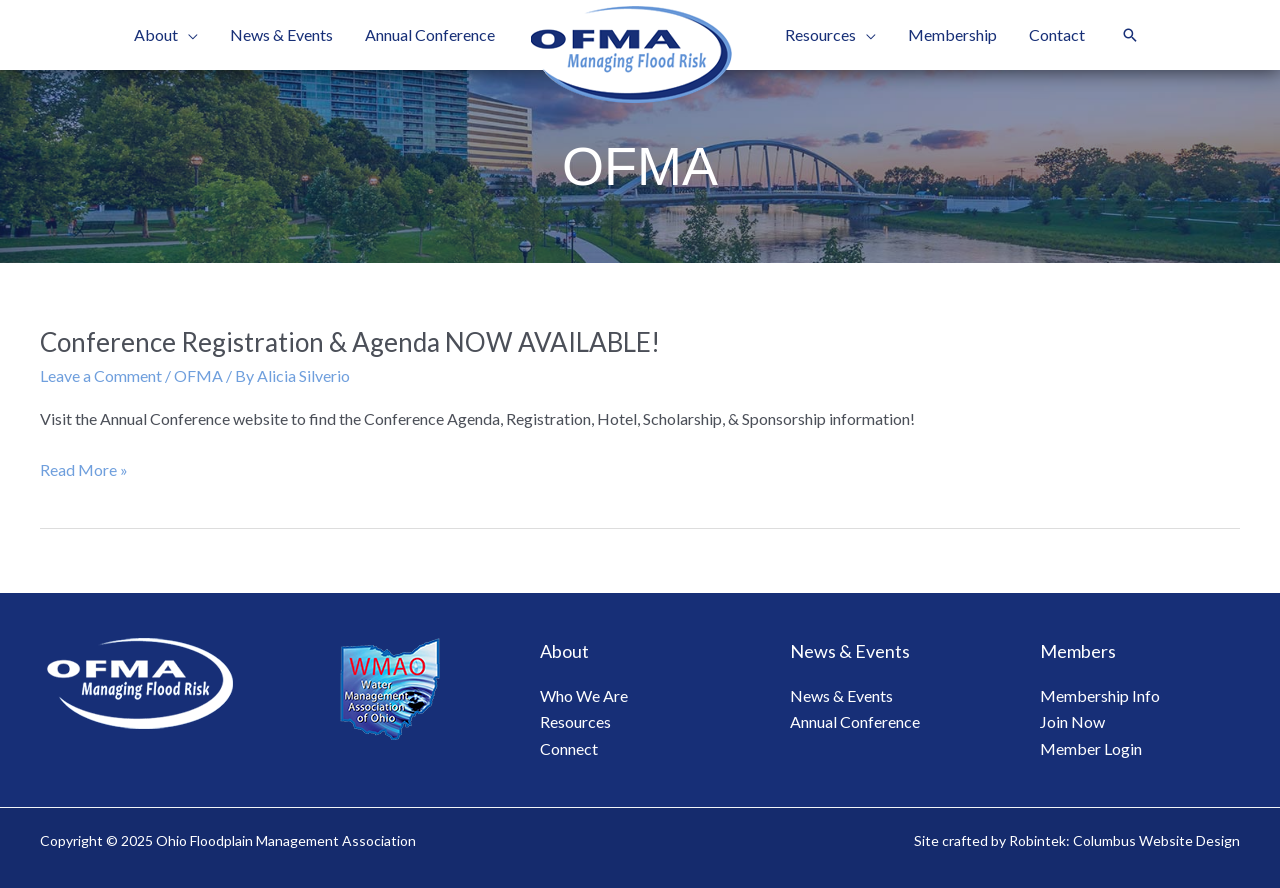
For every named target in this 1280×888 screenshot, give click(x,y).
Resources (575, 721)
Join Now (1072, 721)
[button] (1130, 35)
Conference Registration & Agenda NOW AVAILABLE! (350, 342)
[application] (188, 35)
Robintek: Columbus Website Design (1124, 840)
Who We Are (584, 695)
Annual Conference (855, 721)
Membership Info (1100, 695)
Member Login (1091, 748)
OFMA (198, 375)
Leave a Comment (101, 375)
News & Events (841, 695)
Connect (569, 748)
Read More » (84, 470)
